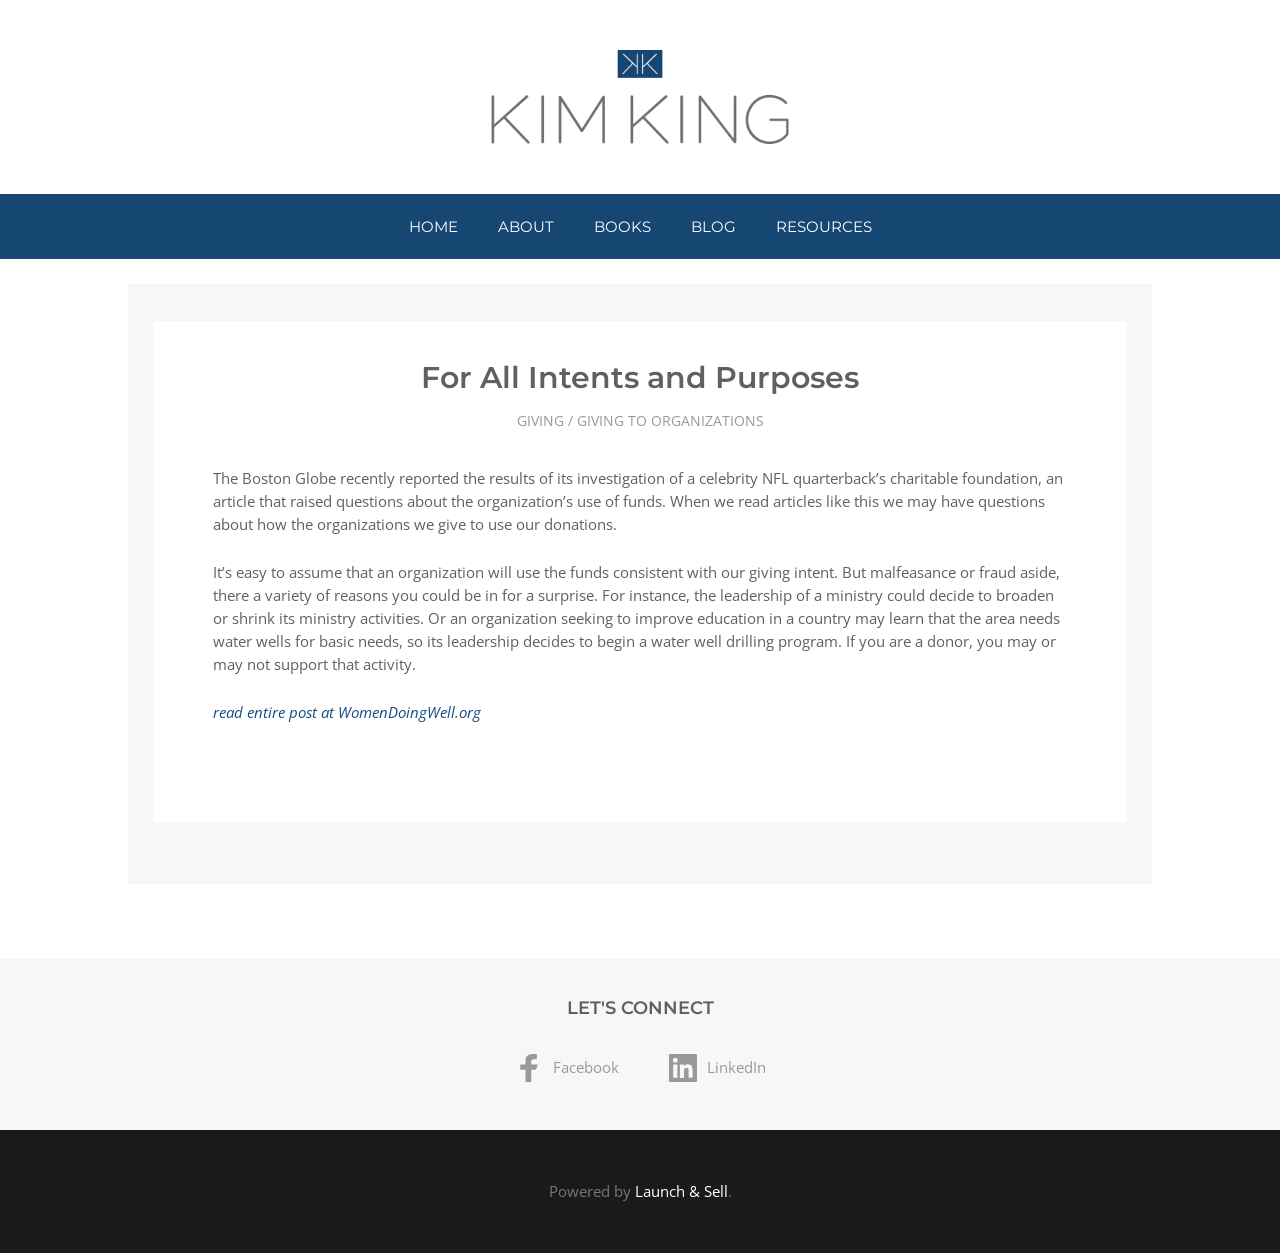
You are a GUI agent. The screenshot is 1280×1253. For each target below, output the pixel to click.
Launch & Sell (681, 1191)
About (526, 226)
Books (622, 226)
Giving (540, 420)
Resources (824, 226)
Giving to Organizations (670, 420)
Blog (713, 226)
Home (433, 226)
